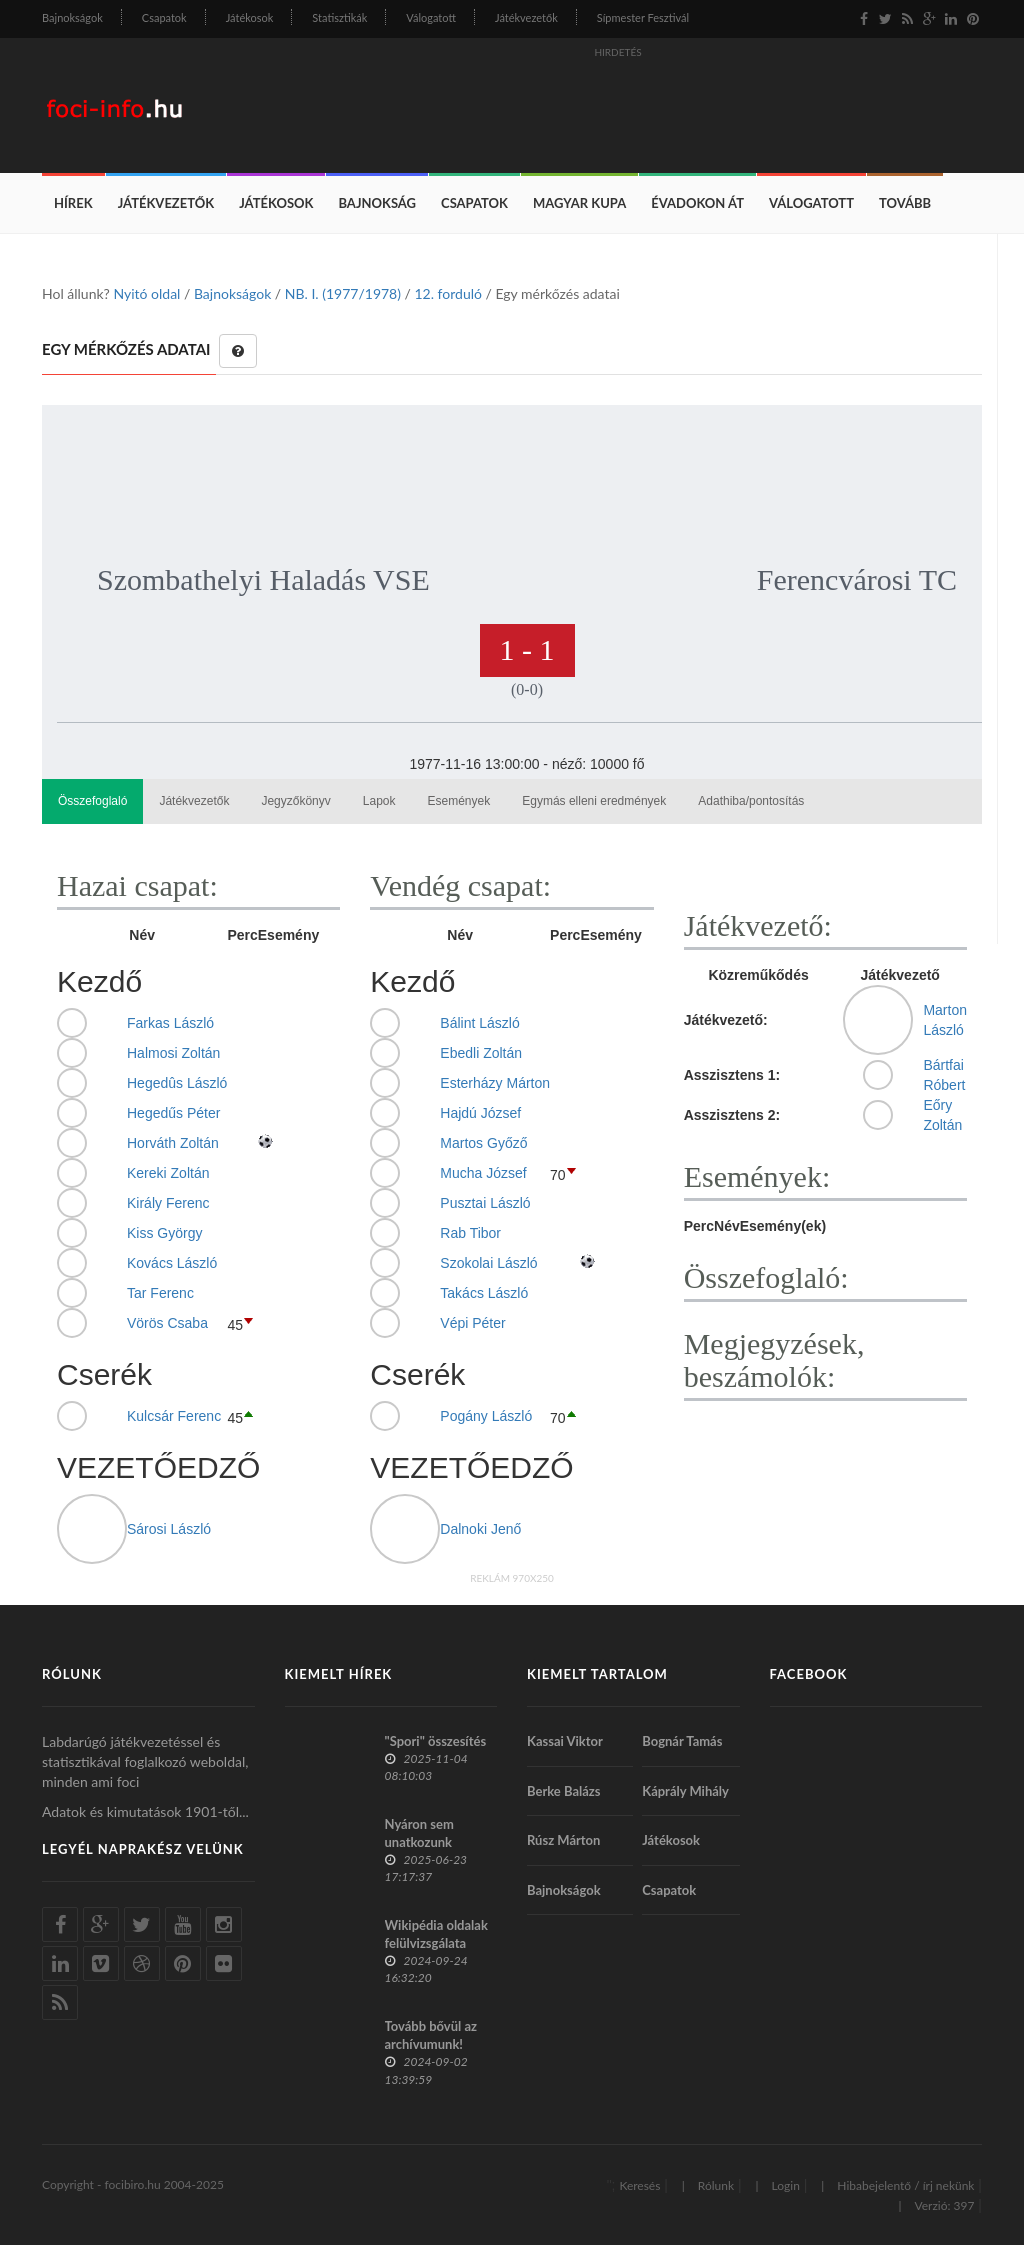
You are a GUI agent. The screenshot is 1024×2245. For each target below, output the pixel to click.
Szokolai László (488, 1263)
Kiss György (164, 1233)
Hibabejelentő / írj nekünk (905, 2185)
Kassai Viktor (565, 1741)
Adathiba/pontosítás (751, 801)
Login (786, 2185)
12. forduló (447, 293)
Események (459, 801)
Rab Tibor (470, 1233)
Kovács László (172, 1263)
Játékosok (250, 17)
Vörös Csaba (167, 1323)
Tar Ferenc (160, 1293)
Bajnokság (377, 203)
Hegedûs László (177, 1083)
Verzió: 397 (944, 2205)
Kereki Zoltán (168, 1173)
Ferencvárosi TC (857, 579)
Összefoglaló (92, 801)
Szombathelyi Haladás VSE (263, 579)
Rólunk (716, 2185)
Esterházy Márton (495, 1083)
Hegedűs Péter (173, 1113)
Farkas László (170, 1023)
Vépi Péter (472, 1323)
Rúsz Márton (563, 1840)
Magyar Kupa (579, 203)
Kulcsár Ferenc (174, 1416)
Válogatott (431, 17)
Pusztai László (485, 1203)
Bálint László (479, 1023)
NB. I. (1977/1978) (343, 293)
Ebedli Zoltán (481, 1053)
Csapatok (164, 17)
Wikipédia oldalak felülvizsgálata (436, 1934)
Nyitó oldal (146, 293)
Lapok (379, 801)
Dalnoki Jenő (480, 1529)
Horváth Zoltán (173, 1143)
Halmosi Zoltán (173, 1053)
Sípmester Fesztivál (643, 17)
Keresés (639, 2185)
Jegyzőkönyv (295, 801)
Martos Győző (483, 1143)
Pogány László (486, 1416)
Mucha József (483, 1173)
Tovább (905, 203)
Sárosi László (169, 1529)
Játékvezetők (526, 17)
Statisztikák (339, 17)
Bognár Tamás (682, 1741)
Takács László (484, 1293)
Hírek (73, 203)
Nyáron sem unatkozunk (419, 1833)
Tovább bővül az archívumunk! (431, 2035)
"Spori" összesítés (436, 1741)
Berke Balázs (564, 1791)
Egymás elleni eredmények (594, 801)
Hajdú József (480, 1113)
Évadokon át (697, 203)
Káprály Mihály (685, 1791)
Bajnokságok (72, 17)
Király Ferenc (168, 1203)
